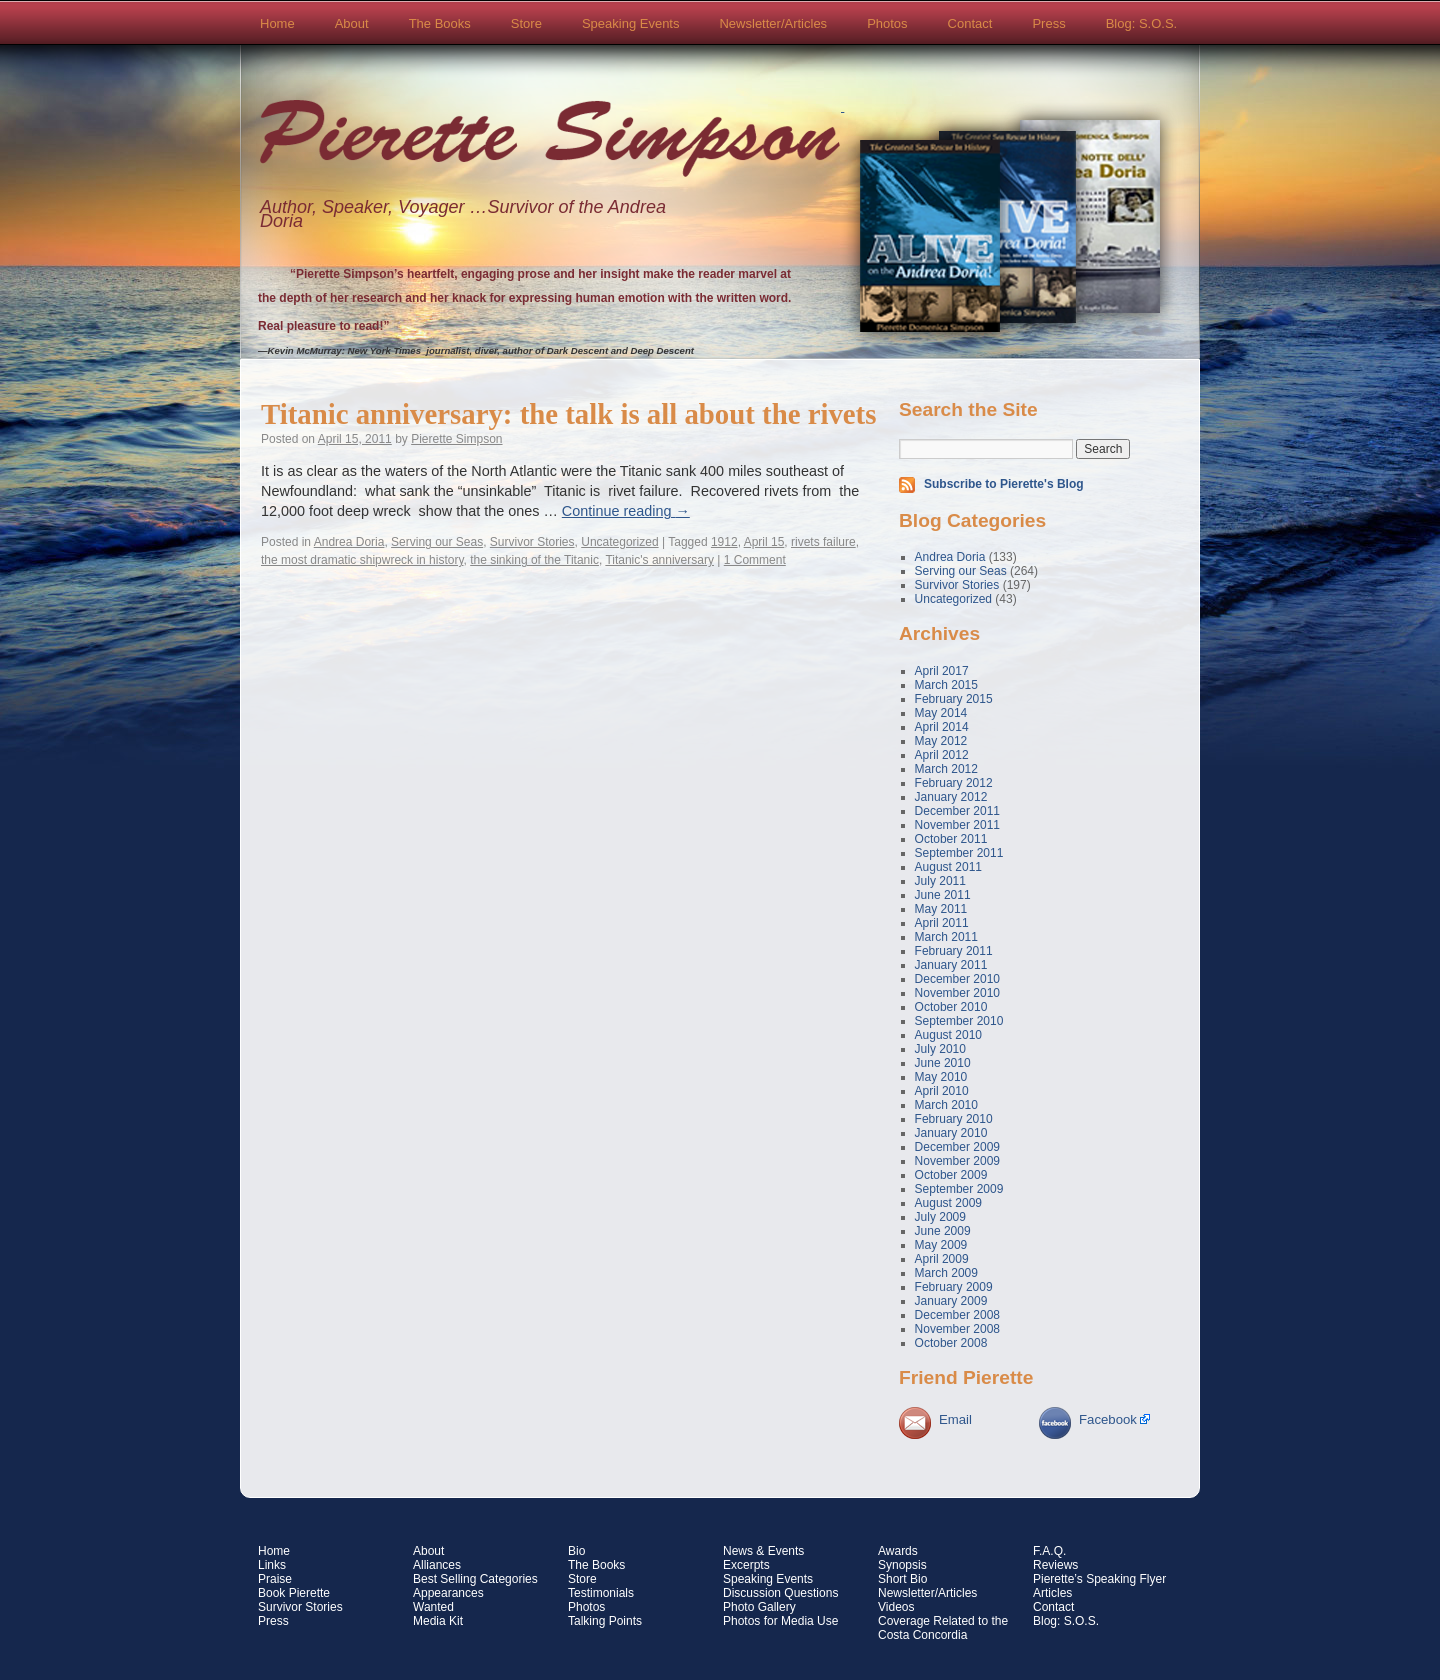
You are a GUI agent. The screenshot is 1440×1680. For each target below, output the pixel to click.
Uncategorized (619, 542)
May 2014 (941, 713)
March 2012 (946, 769)
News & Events (763, 1551)
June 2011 (943, 895)
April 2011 (942, 923)
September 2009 (959, 1189)
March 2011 (946, 937)
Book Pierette (294, 1593)
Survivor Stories (532, 542)
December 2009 (957, 1147)
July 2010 (940, 1049)
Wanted (433, 1607)
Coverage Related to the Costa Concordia (943, 1628)
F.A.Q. (1049, 1551)
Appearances (448, 1593)
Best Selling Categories (475, 1579)
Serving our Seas (437, 542)
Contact (970, 23)
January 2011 (951, 965)
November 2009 (957, 1161)
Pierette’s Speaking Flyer (1099, 1579)
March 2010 (946, 1105)
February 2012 (954, 783)
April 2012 (942, 755)
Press (1048, 23)
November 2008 (957, 1329)
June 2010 (943, 1063)
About (352, 23)
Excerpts (746, 1565)
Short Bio (902, 1579)
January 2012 (951, 797)
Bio (576, 1551)
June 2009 (943, 1231)
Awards (898, 1551)
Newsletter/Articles (773, 23)
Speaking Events (631, 23)
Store (526, 23)
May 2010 (941, 1077)
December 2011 (957, 811)
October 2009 (951, 1175)
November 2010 (957, 993)
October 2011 (951, 839)
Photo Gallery (759, 1607)
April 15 (764, 542)
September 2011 (959, 853)
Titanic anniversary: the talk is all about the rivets (568, 414)
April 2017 (942, 671)
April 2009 (942, 1259)
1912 (724, 542)
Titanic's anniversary (659, 560)
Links (272, 1565)
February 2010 (954, 1119)
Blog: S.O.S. (1142, 23)
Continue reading (626, 511)
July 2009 (940, 1217)
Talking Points (605, 1621)
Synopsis (902, 1565)
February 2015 (954, 699)
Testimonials (601, 1593)
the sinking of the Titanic (534, 560)
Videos (896, 1607)
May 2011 (941, 909)
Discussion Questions (780, 1593)
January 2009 (951, 1301)
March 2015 (946, 685)
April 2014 (942, 727)
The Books (440, 23)
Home (277, 23)
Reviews (1055, 1565)
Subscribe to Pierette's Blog (1004, 484)
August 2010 (948, 1035)
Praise (275, 1579)
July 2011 (940, 881)
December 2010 (957, 979)
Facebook (1108, 1419)
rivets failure (823, 542)
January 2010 (951, 1133)
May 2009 (941, 1245)
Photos (887, 23)
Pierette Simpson (550, 141)
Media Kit (438, 1621)
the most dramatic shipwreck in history (362, 560)
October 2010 (951, 1007)
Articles (1052, 1593)
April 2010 (942, 1091)
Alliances (437, 1565)
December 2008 (957, 1315)
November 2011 (957, 825)
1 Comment (755, 560)
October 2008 (951, 1343)
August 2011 (948, 867)
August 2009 (948, 1203)
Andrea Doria (349, 542)
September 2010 (959, 1021)
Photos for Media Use (780, 1621)
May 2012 (941, 741)
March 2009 (946, 1273)
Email (955, 1419)
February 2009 (954, 1287)
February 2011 (954, 951)
